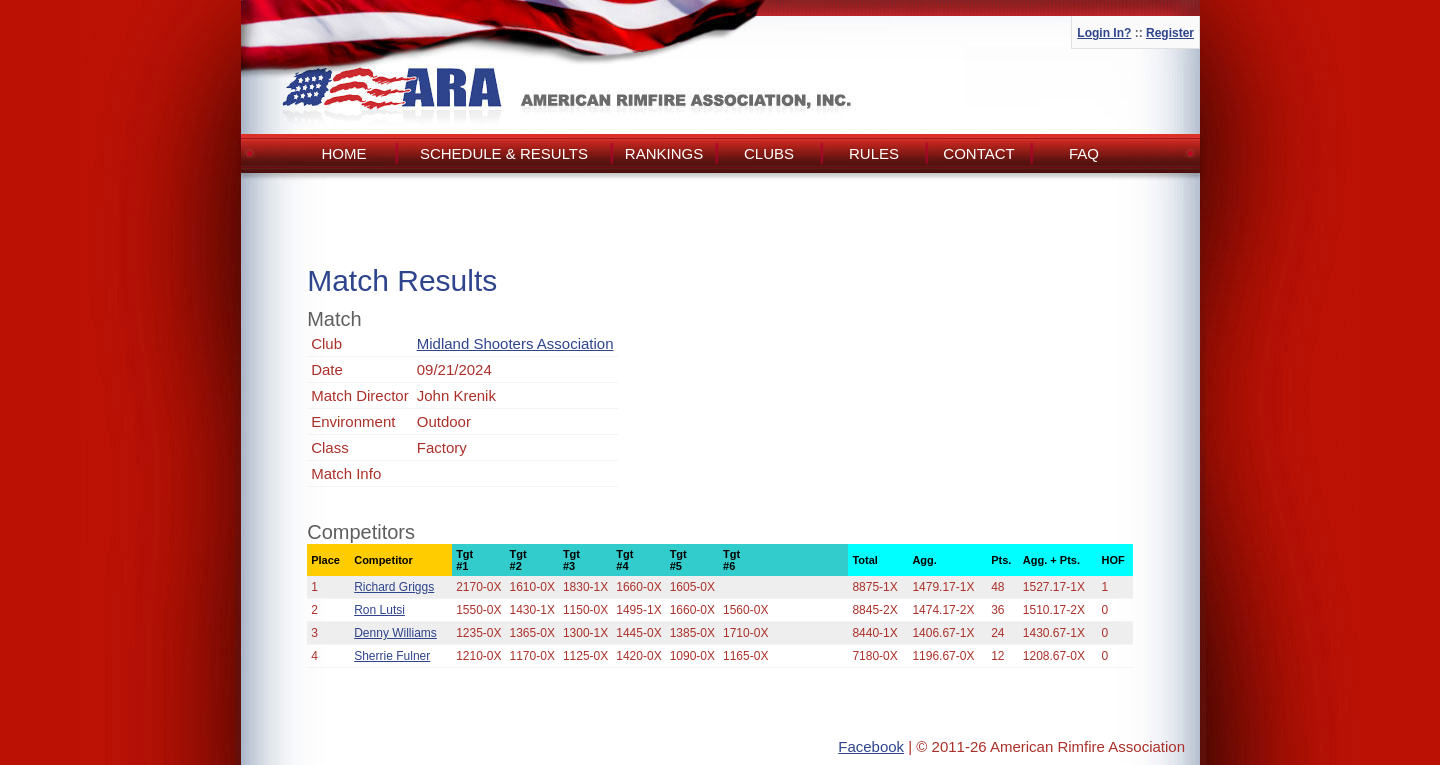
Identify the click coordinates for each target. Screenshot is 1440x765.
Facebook (871, 746)
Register (1170, 33)
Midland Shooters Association (515, 343)
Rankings (664, 153)
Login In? (1104, 33)
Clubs (769, 153)
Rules (874, 153)
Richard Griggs (394, 587)
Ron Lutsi (379, 610)
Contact (978, 153)
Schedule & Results (504, 153)
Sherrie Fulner (392, 656)
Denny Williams (395, 633)
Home (344, 153)
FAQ (1084, 153)
